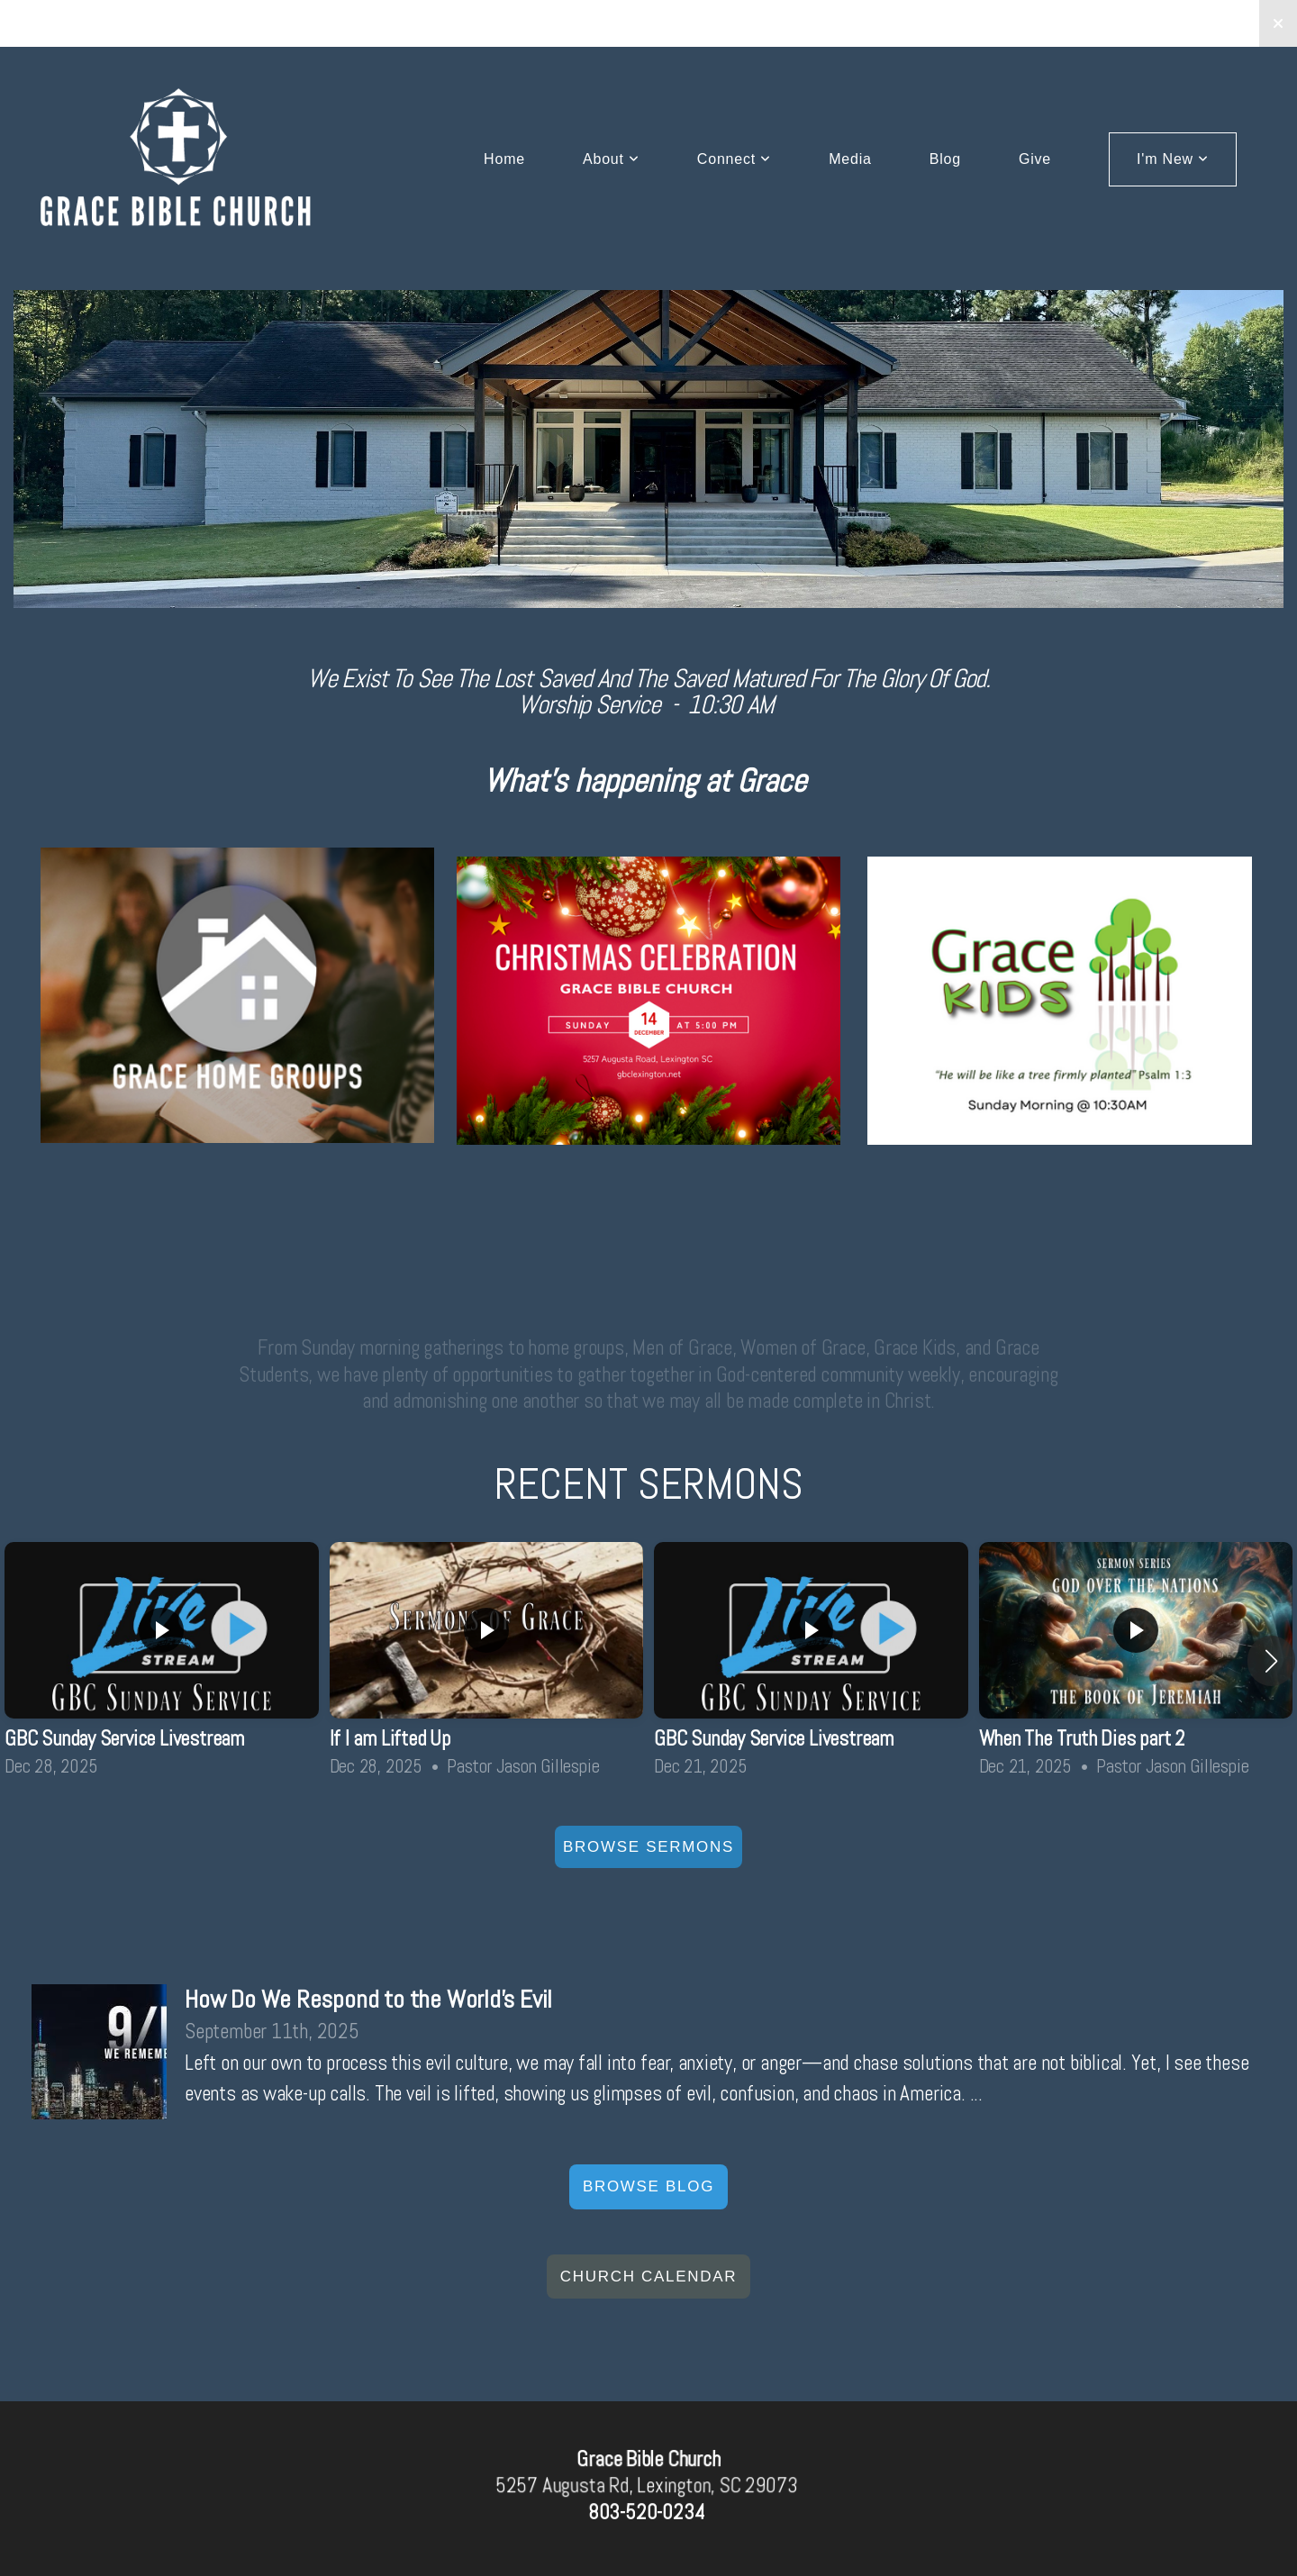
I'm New (1173, 159)
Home (504, 159)
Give (1035, 159)
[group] (162, 1661)
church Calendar (648, 2276)
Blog (945, 159)
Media (850, 159)
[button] (1271, 1661)
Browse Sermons (648, 1846)
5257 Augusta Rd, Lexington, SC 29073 (646, 2485)
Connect (734, 159)
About (611, 159)
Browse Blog (648, 2186)
